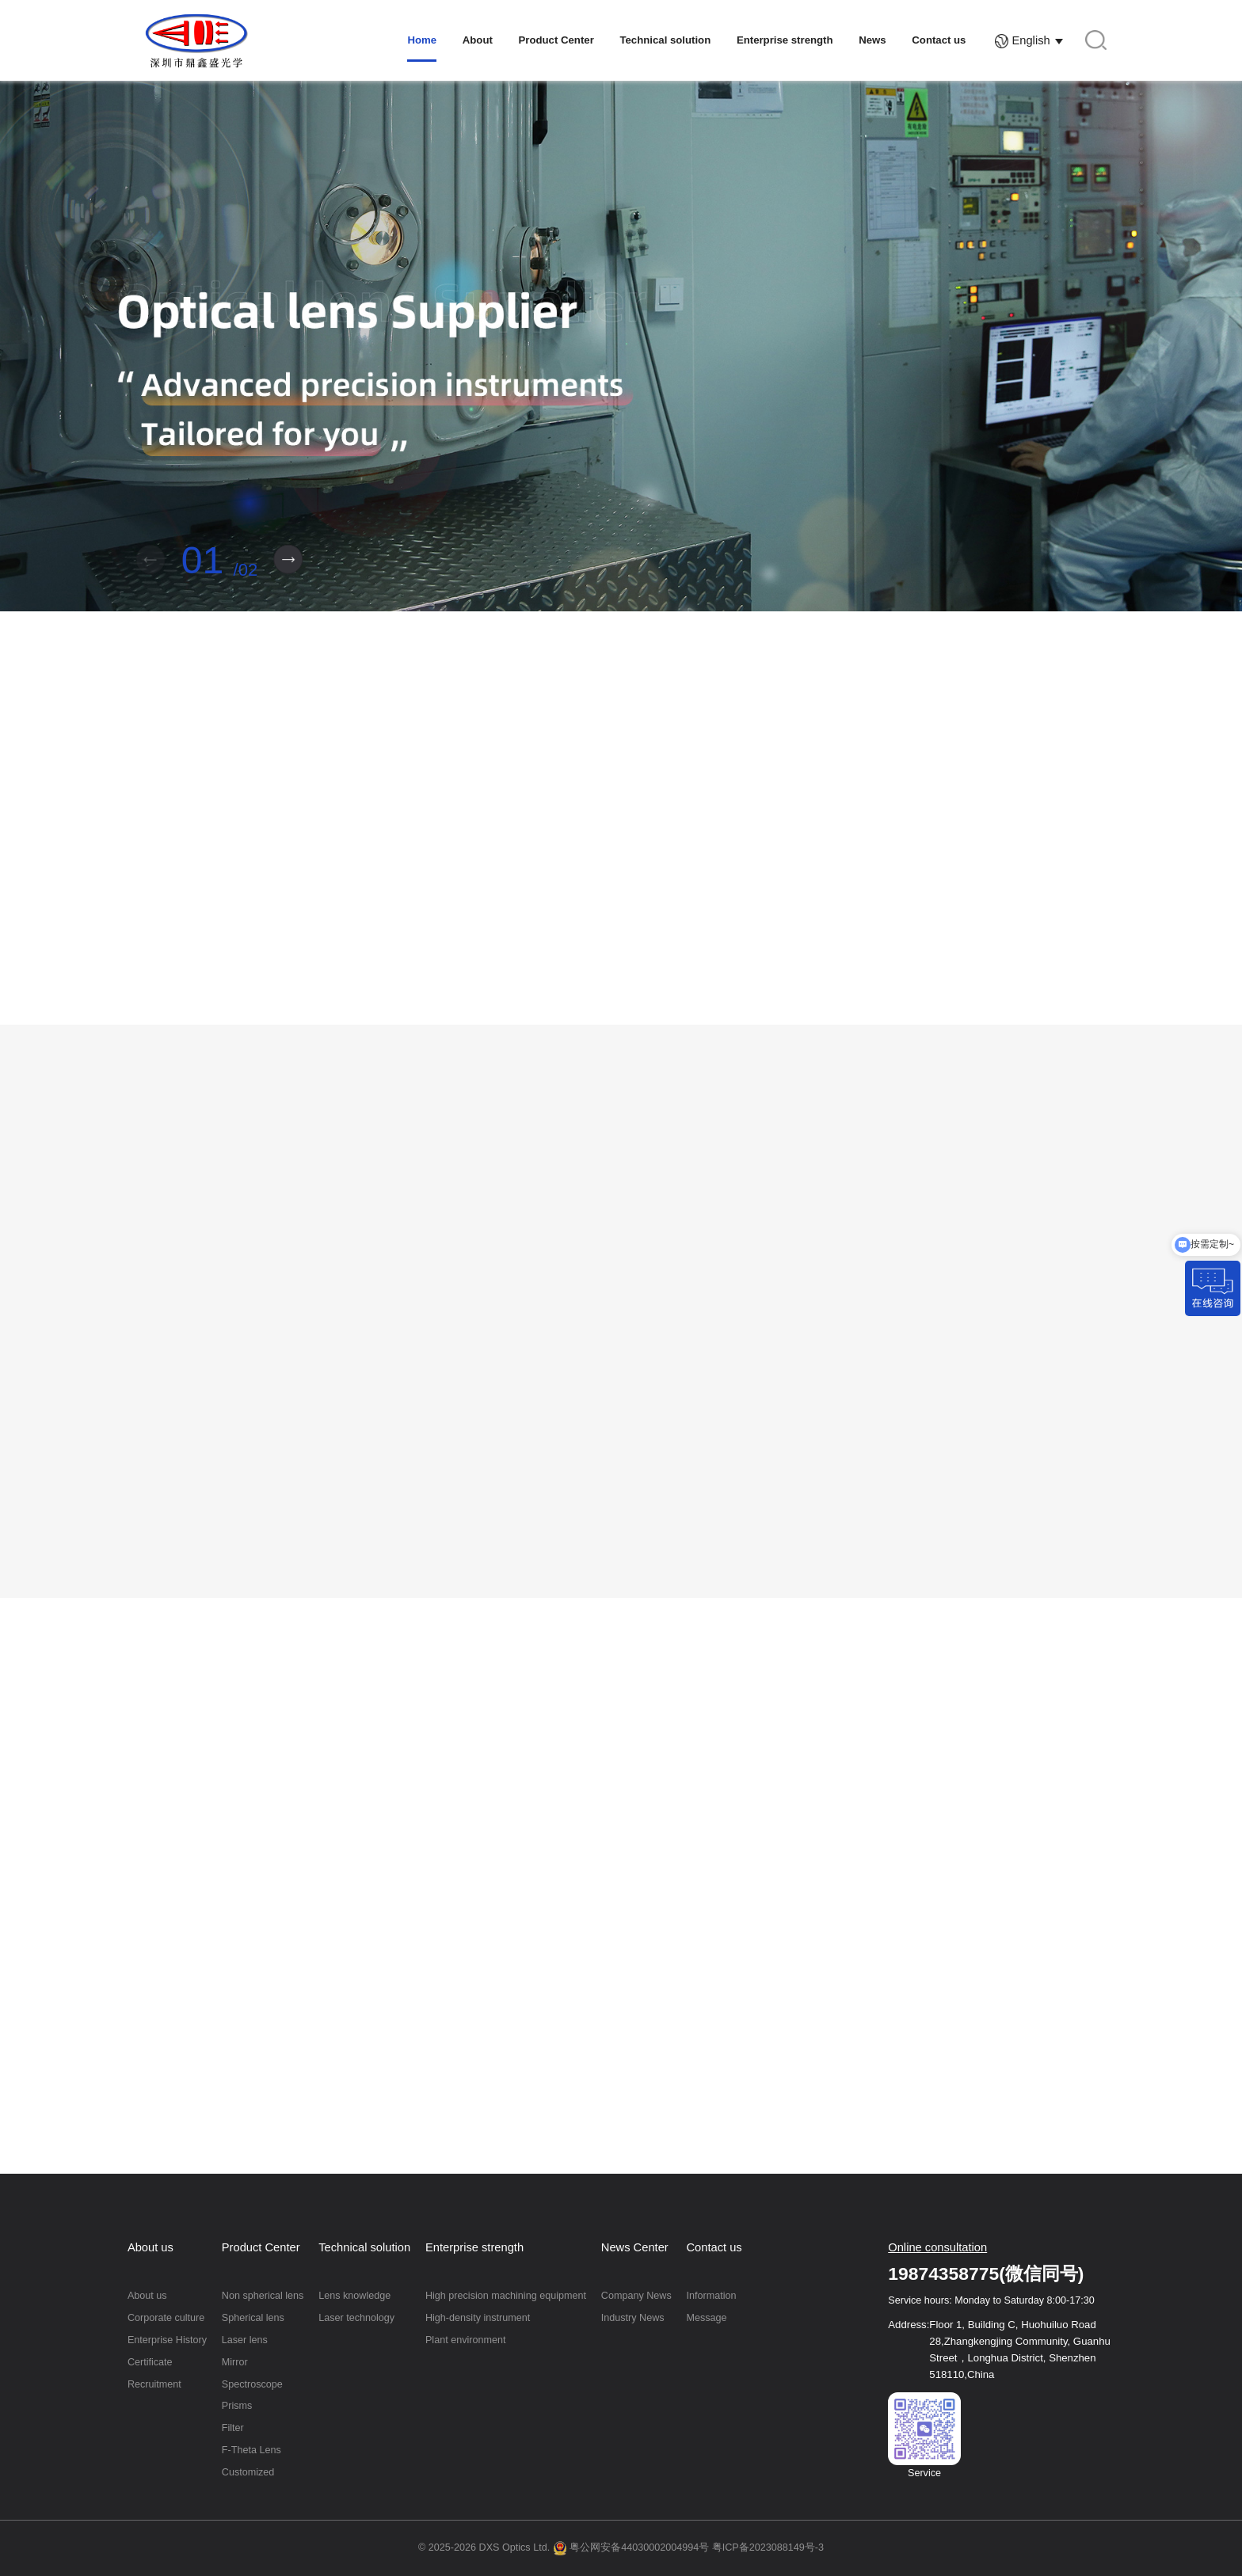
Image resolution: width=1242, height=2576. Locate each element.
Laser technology (356, 2317)
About (478, 40)
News (872, 40)
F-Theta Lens (251, 2450)
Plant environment (465, 2340)
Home (421, 40)
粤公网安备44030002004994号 (631, 2547)
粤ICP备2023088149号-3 (768, 2547)
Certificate (150, 2362)
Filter (233, 2427)
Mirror (235, 2362)
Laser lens (245, 2340)
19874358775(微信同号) (986, 2273)
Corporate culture (166, 2317)
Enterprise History (167, 2340)
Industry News (633, 2317)
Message (707, 2317)
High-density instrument (477, 2317)
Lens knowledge (354, 2295)
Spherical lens (253, 2317)
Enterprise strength (785, 40)
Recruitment (154, 2384)
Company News (636, 2295)
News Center (635, 2247)
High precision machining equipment (505, 2295)
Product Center (556, 40)
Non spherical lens (263, 2295)
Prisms (237, 2405)
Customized (248, 2472)
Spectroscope (252, 2384)
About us (150, 2247)
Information (712, 2295)
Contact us (939, 40)
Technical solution (665, 40)
